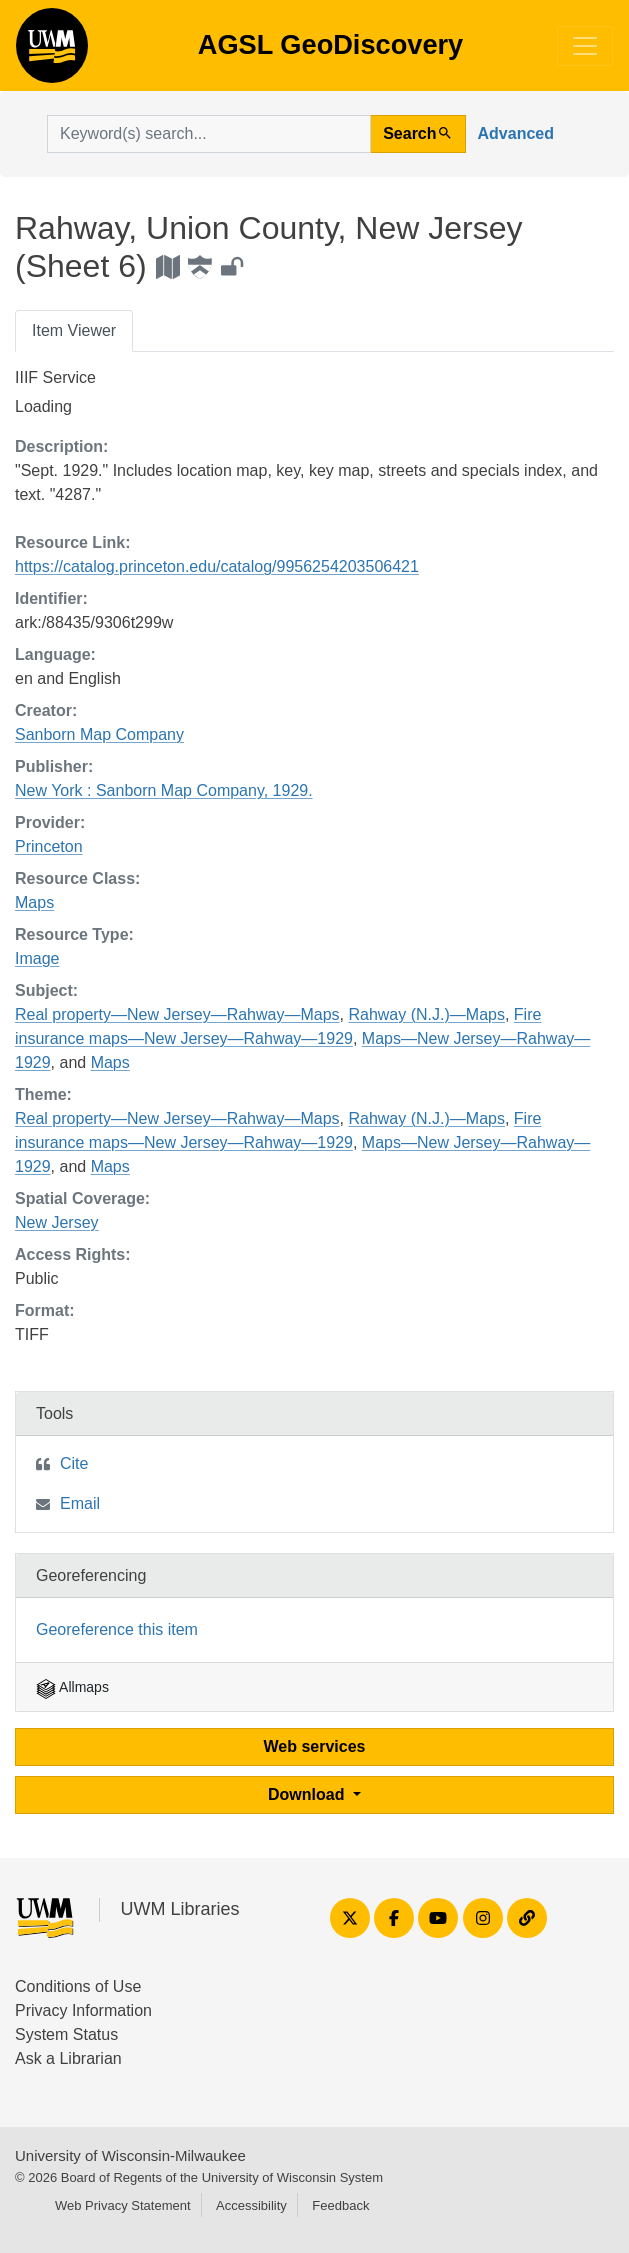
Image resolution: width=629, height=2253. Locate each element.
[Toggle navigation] (585, 46)
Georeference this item (117, 1629)
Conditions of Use (78, 1986)
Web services (315, 1746)
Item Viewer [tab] (74, 330)
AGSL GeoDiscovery (52, 52)
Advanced (516, 133)
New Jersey (57, 1222)
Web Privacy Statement (123, 2205)
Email (80, 1503)
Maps (34, 902)
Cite (74, 1463)
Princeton (49, 846)
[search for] (209, 134)
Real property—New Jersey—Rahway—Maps (177, 1014)
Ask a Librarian (68, 2058)
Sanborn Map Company (99, 734)
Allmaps (72, 1687)
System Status (66, 2034)
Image (37, 958)
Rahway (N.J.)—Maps (426, 1014)
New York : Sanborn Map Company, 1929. (164, 790)
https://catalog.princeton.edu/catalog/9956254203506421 (217, 566)
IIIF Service (55, 377)
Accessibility (251, 2205)
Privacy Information (83, 2010)
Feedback (340, 2205)
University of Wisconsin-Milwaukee (130, 2155)
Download (308, 1794)
